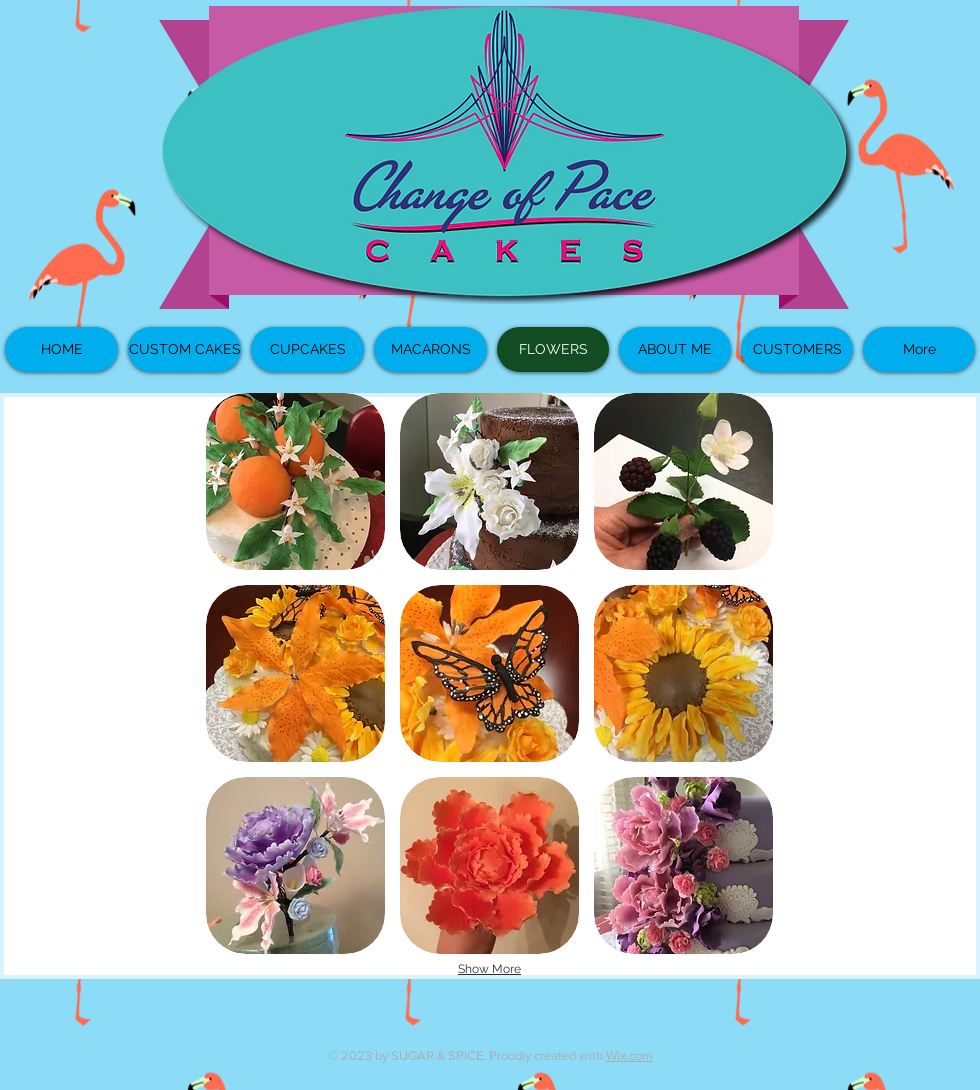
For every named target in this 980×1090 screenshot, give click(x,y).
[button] (295, 481)
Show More (489, 969)
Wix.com (629, 1055)
